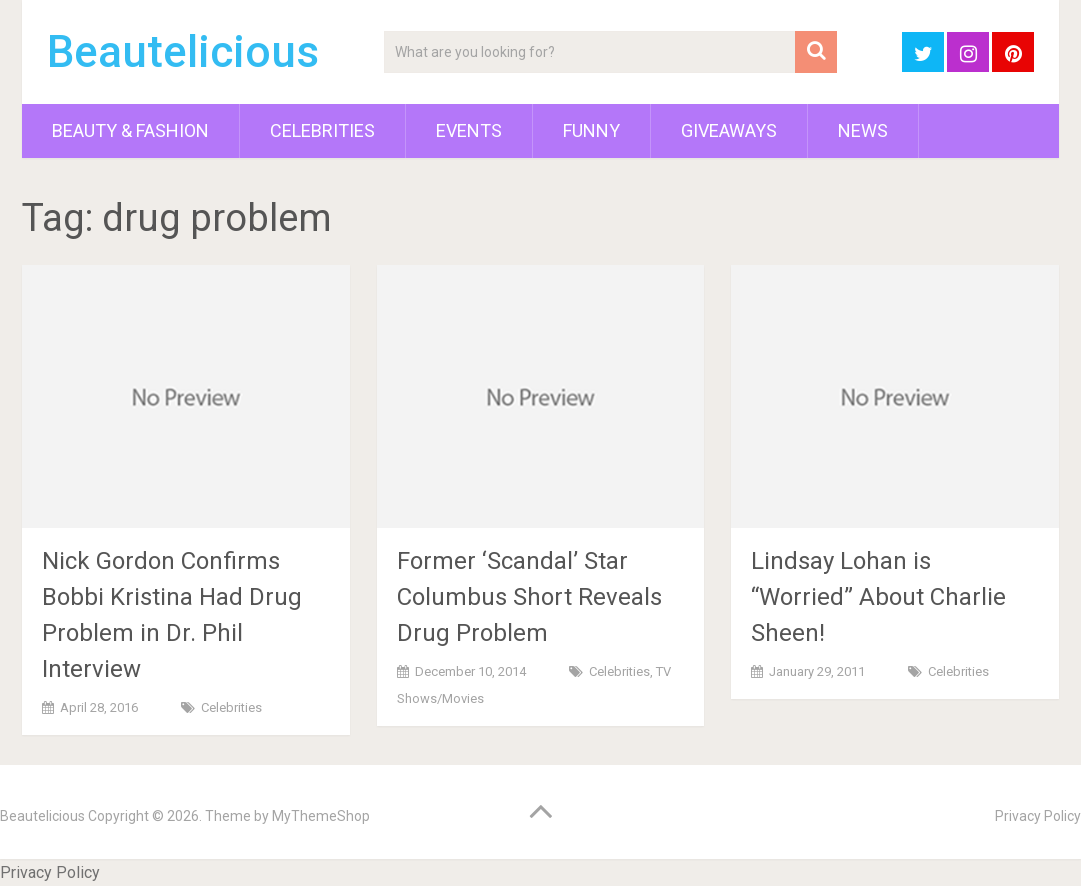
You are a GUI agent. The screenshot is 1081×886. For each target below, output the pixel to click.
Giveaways (729, 130)
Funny (591, 130)
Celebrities (322, 130)
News (863, 130)
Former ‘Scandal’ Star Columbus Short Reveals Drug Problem (529, 597)
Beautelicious (183, 52)
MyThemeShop (321, 816)
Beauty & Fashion (130, 130)
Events (469, 130)
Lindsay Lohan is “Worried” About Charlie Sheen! (878, 597)
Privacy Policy (1038, 816)
